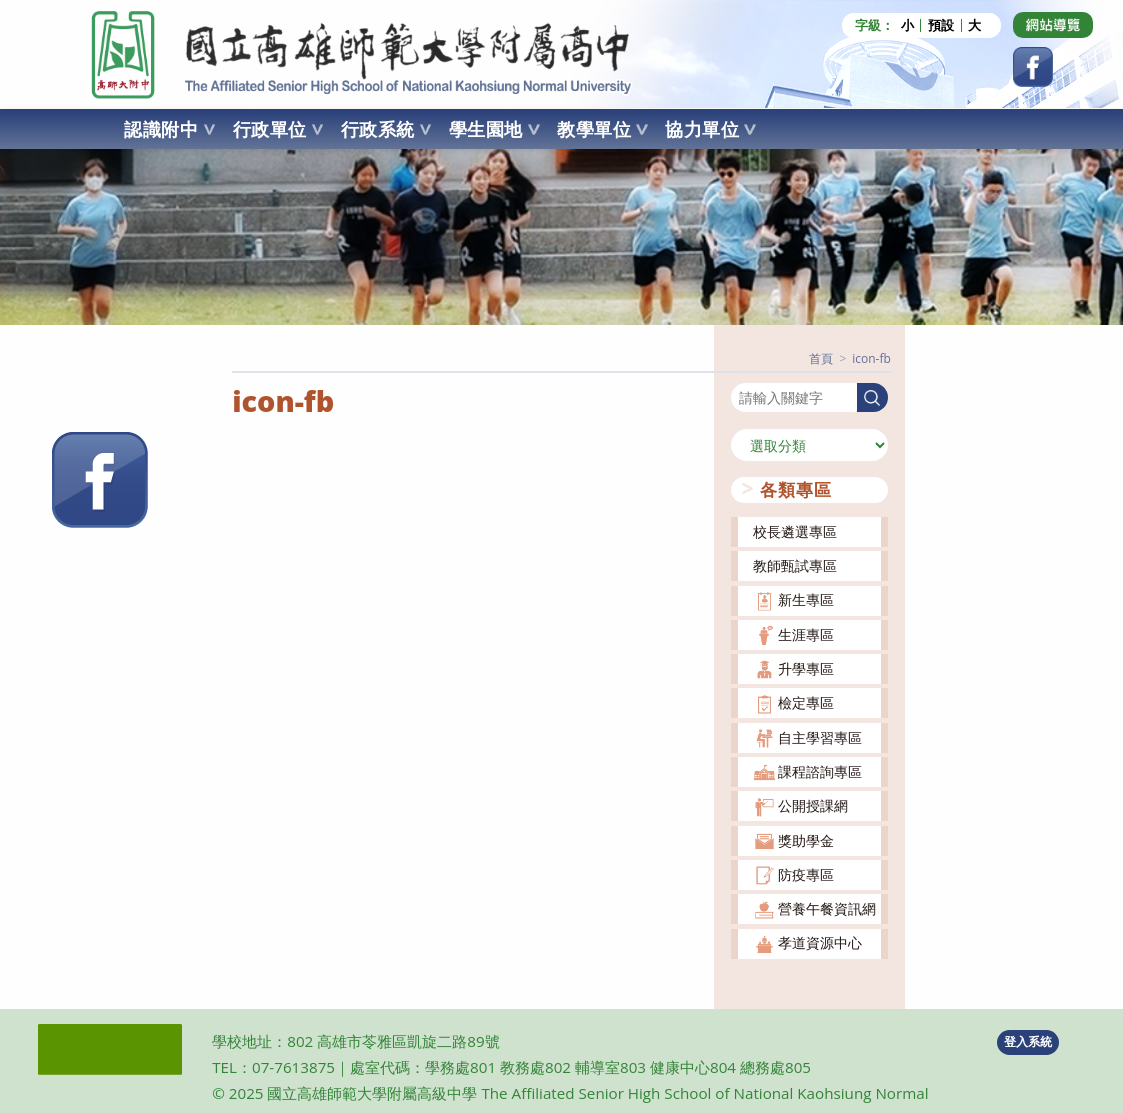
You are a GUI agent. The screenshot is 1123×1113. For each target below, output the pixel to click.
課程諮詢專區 (820, 771)
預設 (941, 25)
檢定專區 (806, 702)
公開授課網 (813, 805)
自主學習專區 (820, 737)
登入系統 (1028, 1041)
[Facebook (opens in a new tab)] (1033, 67)
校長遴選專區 (795, 531)
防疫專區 (806, 874)
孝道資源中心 (820, 942)
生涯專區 (806, 634)
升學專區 (806, 668)
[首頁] (821, 358)
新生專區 (806, 599)
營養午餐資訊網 (827, 908)
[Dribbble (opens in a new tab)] (1053, 25)
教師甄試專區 (795, 565)
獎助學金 (806, 840)
